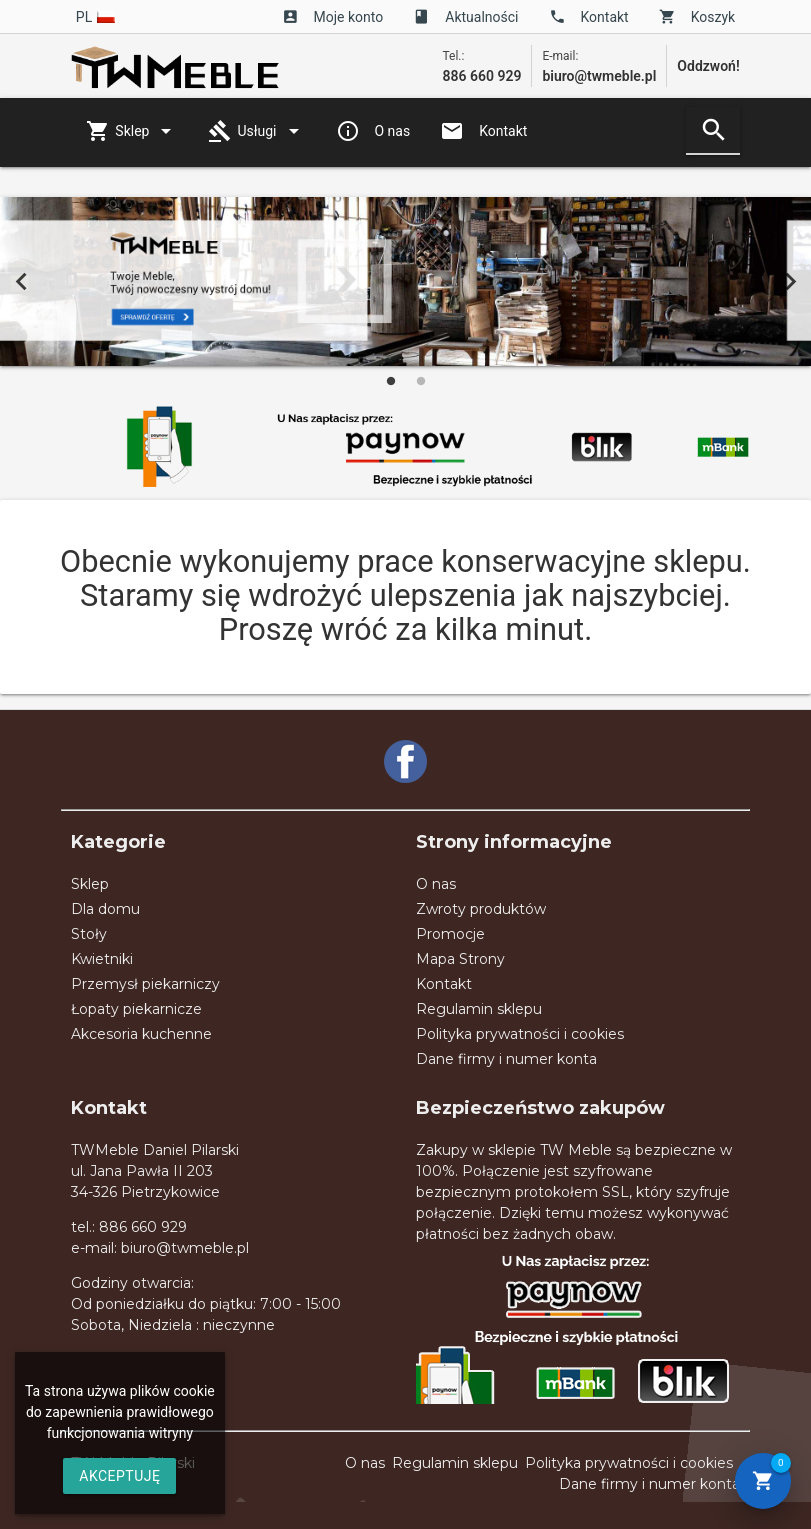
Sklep (132, 131)
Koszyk (697, 17)
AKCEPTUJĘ (119, 1476)
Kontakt (589, 17)
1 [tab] (391, 381)
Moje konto (333, 17)
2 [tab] (421, 381)
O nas (373, 131)
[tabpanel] (405, 281)
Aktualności (465, 17)
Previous (21, 282)
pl (96, 17)
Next (790, 282)
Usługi (256, 131)
